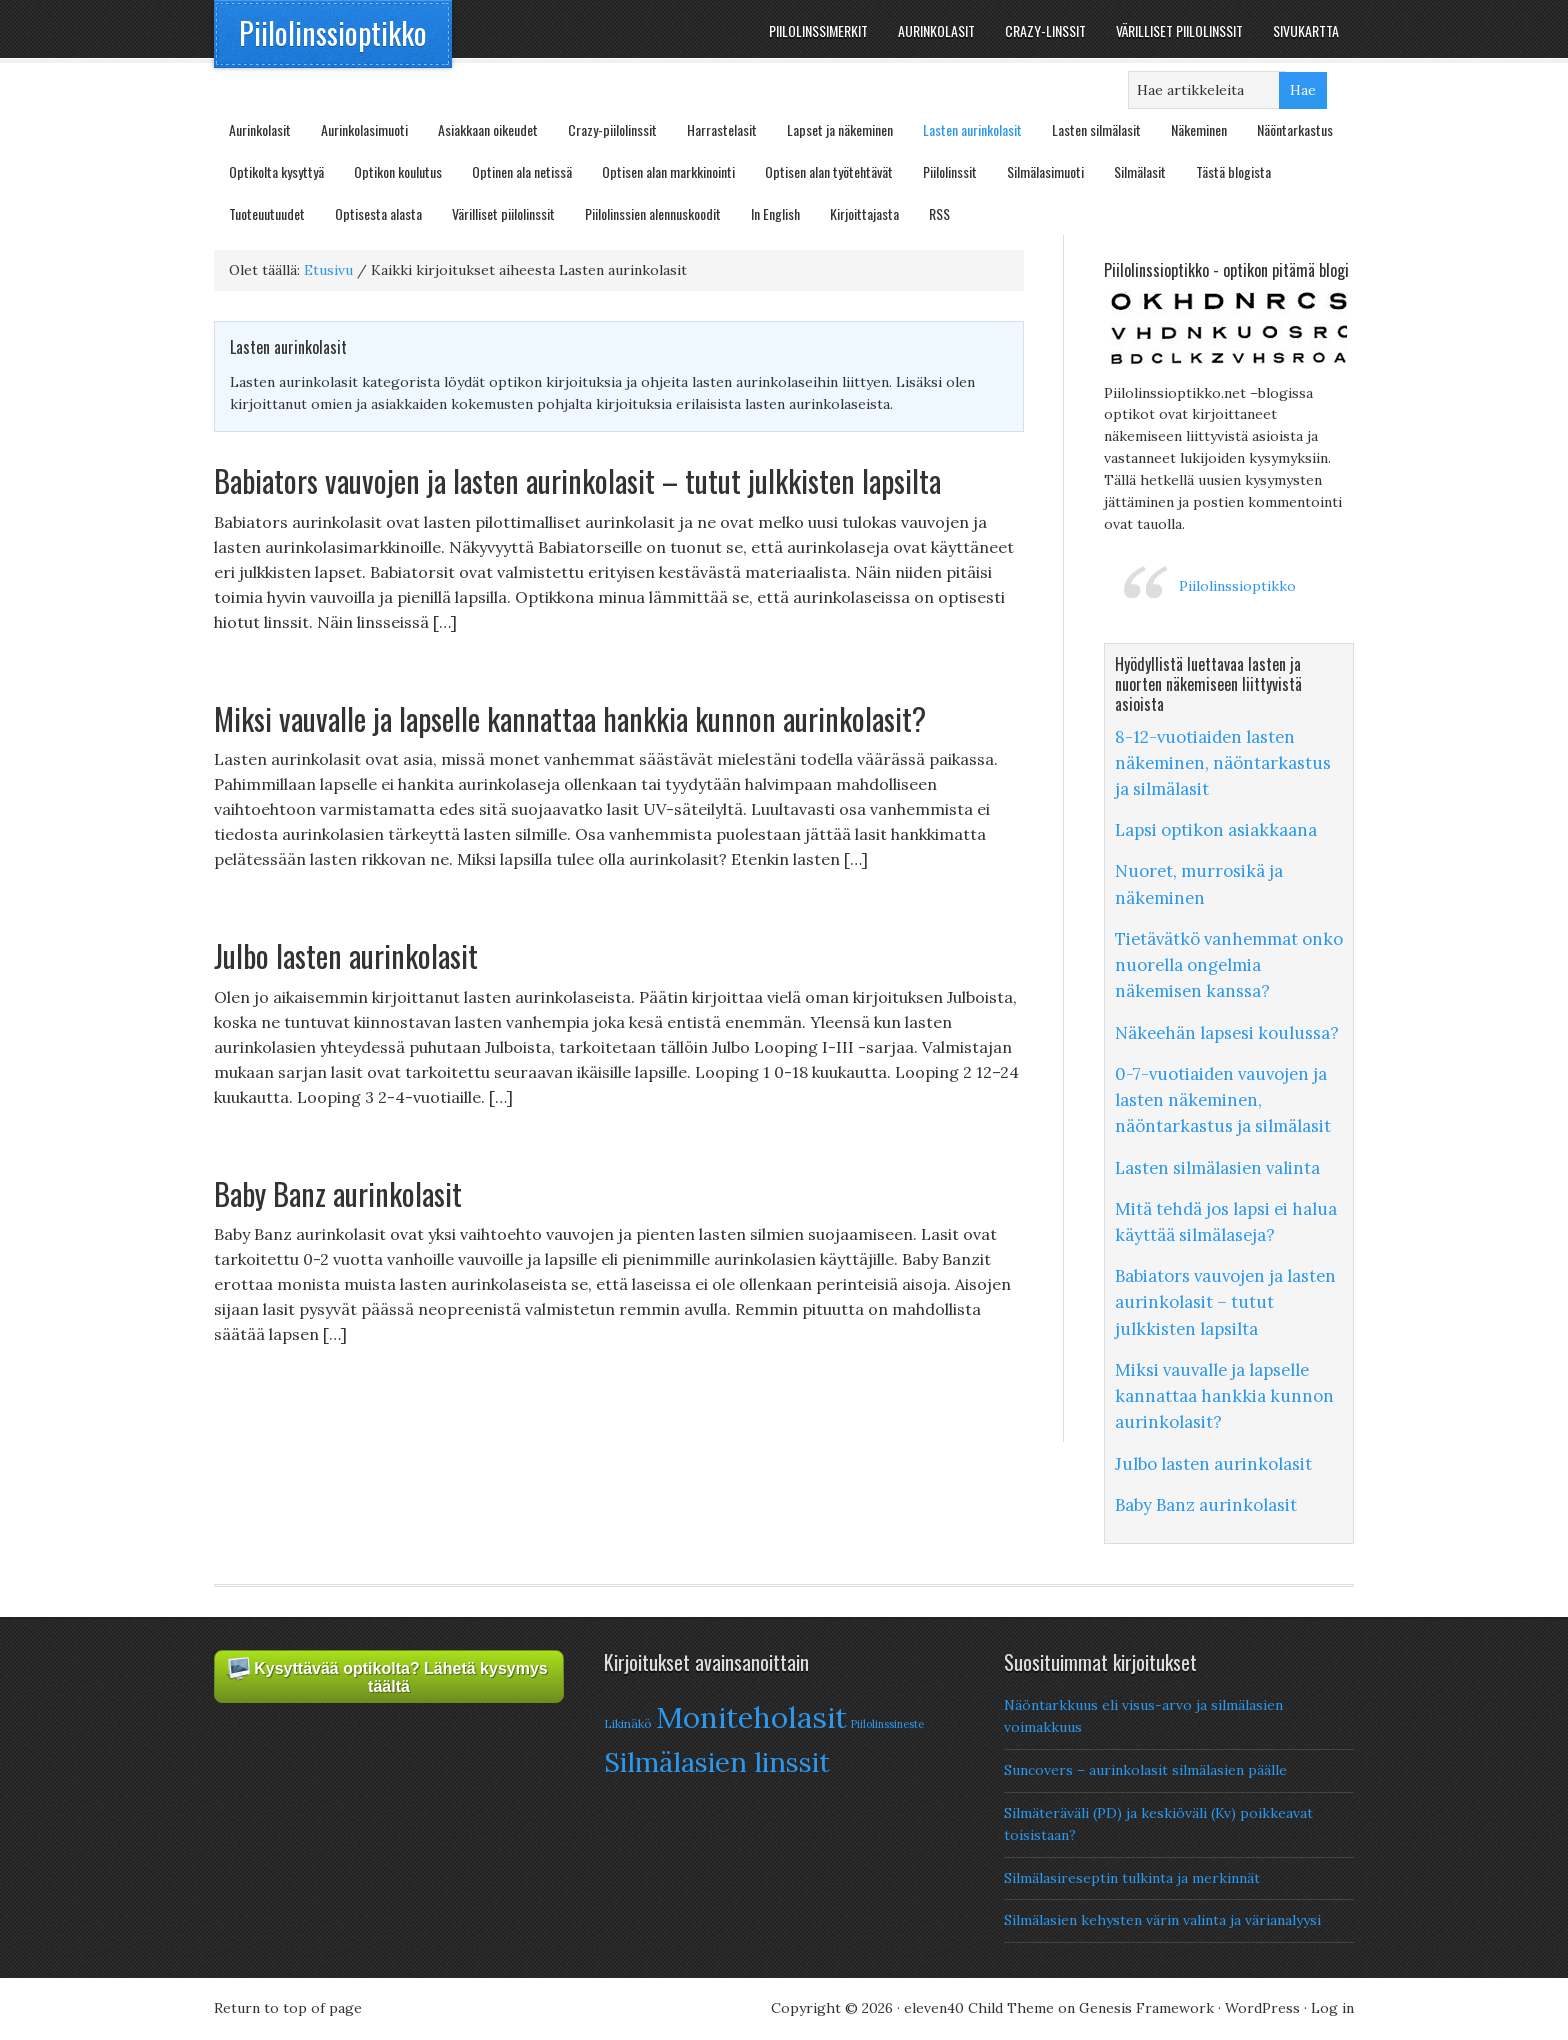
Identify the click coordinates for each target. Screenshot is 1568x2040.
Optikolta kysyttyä (276, 171)
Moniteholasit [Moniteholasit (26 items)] (751, 1717)
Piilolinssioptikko (333, 32)
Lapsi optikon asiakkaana (1216, 830)
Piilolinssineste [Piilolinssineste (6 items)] (887, 1724)
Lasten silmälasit (1096, 129)
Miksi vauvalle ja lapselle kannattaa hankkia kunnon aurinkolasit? (570, 718)
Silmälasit (1140, 171)
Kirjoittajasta (864, 213)
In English (775, 213)
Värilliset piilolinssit (503, 213)
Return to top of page (288, 2008)
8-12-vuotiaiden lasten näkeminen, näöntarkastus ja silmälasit (1223, 763)
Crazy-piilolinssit (612, 129)
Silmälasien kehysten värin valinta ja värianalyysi (1162, 1920)
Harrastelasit (722, 129)
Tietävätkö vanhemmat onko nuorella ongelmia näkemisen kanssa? (1229, 965)
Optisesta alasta (378, 213)
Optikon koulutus (398, 171)
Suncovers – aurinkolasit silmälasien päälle (1145, 1770)
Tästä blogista (1233, 171)
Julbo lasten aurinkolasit (346, 955)
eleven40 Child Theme (979, 2008)
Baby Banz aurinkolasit (338, 1193)
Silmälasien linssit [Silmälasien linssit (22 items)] (717, 1762)
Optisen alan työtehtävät (829, 171)
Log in (1332, 2008)
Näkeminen (1199, 129)
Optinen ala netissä (522, 171)
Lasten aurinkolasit (972, 129)
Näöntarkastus (1295, 129)
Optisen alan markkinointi (668, 171)
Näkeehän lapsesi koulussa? (1227, 1033)
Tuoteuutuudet (267, 213)
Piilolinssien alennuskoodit (653, 213)
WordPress (1262, 2008)
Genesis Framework (1146, 2008)
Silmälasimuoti (1045, 171)
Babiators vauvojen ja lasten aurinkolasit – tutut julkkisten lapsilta (577, 480)
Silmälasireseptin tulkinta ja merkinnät (1132, 1878)
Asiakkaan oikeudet (488, 129)
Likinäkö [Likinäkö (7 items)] (628, 1723)
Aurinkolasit (260, 129)
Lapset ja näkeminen (840, 129)
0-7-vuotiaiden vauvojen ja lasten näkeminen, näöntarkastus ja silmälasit (1223, 1100)
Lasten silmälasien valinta (1217, 1168)
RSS (939, 213)
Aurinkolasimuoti (364, 129)
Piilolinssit (950, 171)
